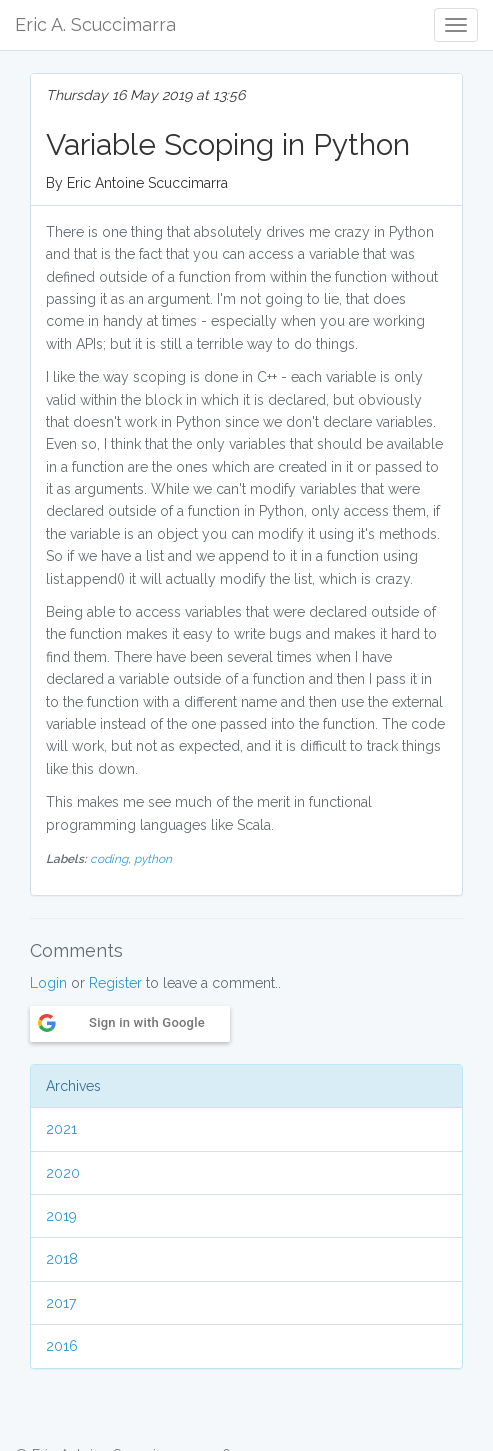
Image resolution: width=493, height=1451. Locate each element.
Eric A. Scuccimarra (95, 24)
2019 (61, 1216)
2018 (62, 1259)
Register (115, 983)
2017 (61, 1303)
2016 (62, 1346)
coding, (112, 859)
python (153, 859)
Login (48, 983)
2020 (63, 1173)
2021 (61, 1129)
